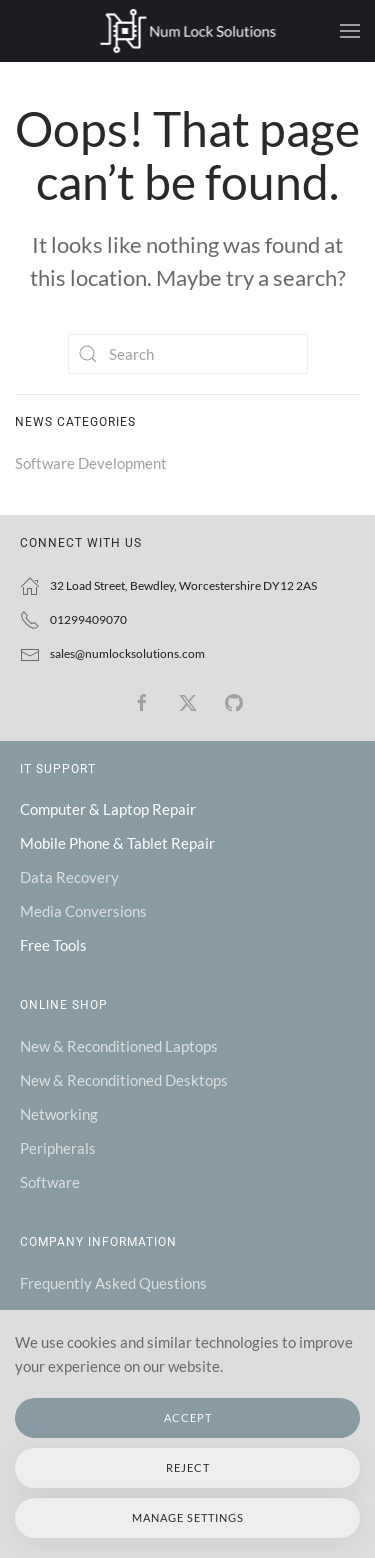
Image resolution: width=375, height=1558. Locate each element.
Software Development (91, 463)
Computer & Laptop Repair (108, 809)
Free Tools (53, 945)
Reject (188, 1467)
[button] (350, 31)
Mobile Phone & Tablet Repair (117, 843)
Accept (188, 1417)
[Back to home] (187, 31)
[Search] (188, 354)
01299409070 (88, 619)
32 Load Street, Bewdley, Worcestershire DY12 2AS (183, 585)
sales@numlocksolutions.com (127, 653)
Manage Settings (188, 1517)
